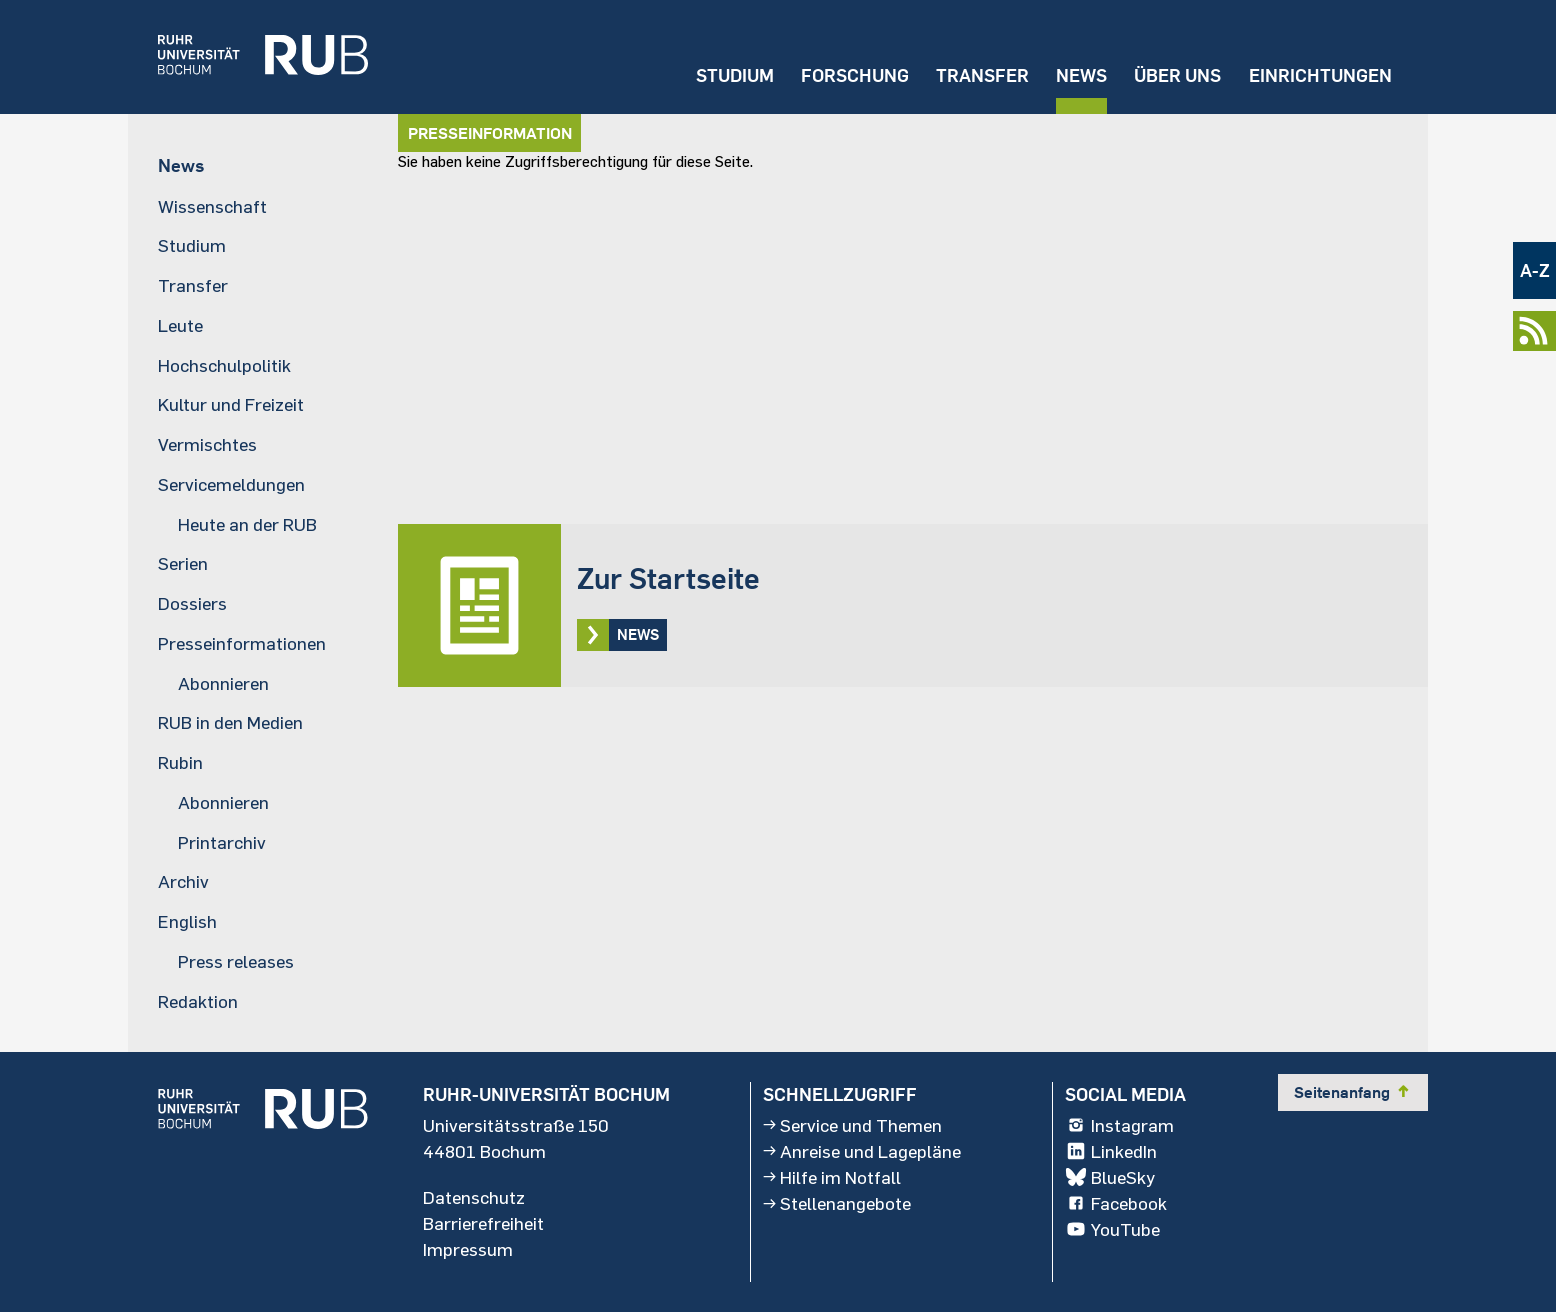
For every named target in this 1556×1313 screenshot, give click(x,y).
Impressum (468, 1249)
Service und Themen (852, 1125)
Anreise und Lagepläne (862, 1151)
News (1081, 75)
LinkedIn (1111, 1151)
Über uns (1177, 75)
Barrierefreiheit (483, 1223)
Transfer (982, 75)
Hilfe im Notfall (832, 1177)
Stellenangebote (837, 1203)
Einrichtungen (1320, 75)
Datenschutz (474, 1197)
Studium (735, 75)
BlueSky (1110, 1177)
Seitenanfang (1353, 1092)
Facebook (1116, 1203)
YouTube (1112, 1229)
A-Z (1535, 270)
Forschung (855, 75)
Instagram (1119, 1125)
